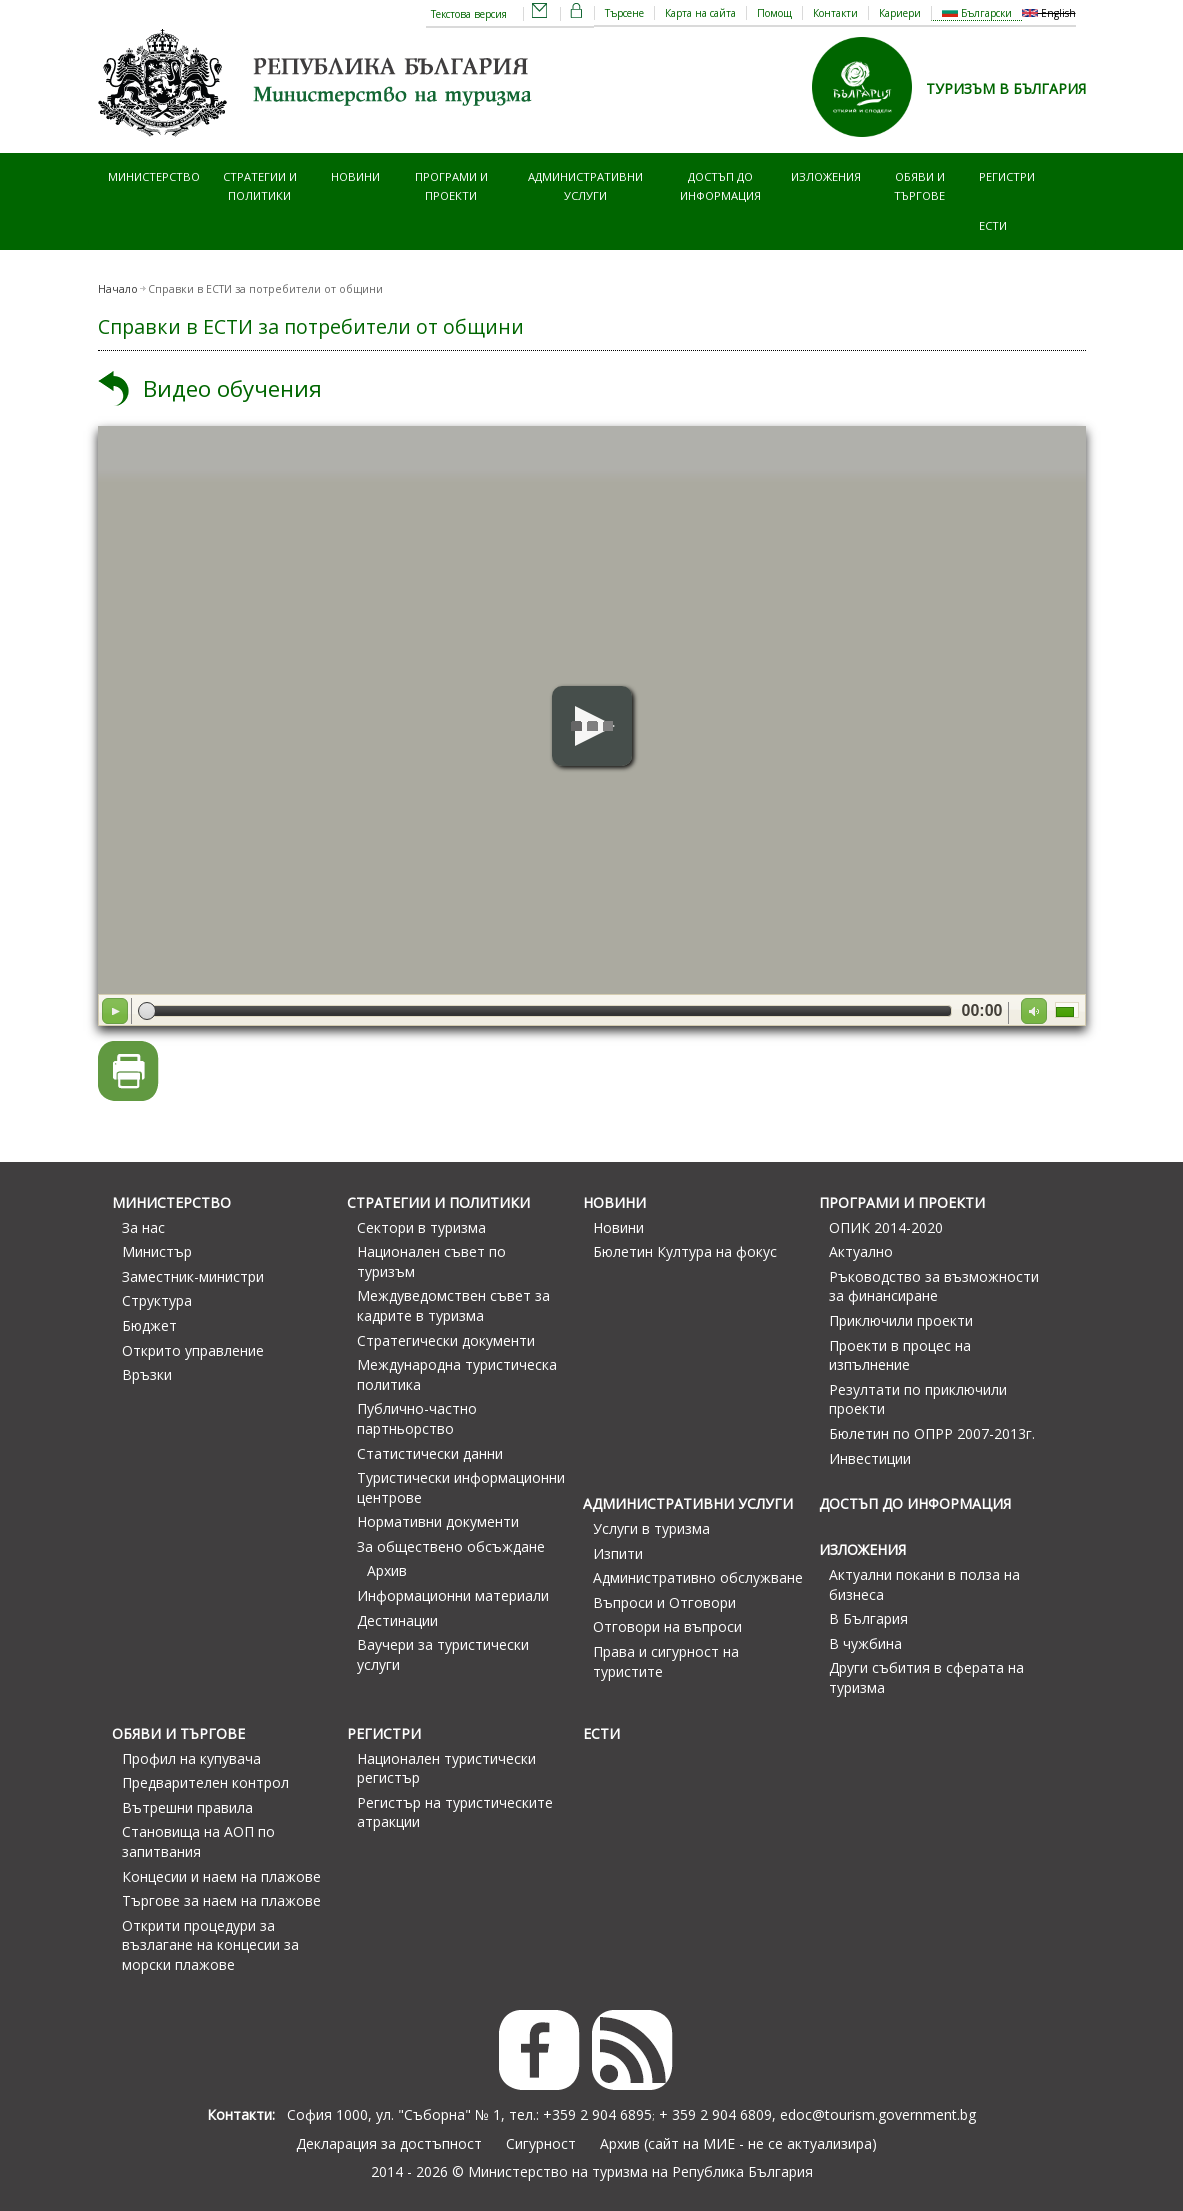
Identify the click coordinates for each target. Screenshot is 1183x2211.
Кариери (900, 13)
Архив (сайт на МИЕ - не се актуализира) (738, 2143)
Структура (157, 1300)
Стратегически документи (446, 1340)
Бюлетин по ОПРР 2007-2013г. (932, 1433)
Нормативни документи (438, 1521)
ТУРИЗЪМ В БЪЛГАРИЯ (1006, 88)
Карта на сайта (700, 13)
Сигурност (541, 2143)
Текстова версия (469, 14)
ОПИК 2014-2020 (886, 1227)
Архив (387, 1570)
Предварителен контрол (205, 1782)
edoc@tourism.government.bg (878, 2114)
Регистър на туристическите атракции (455, 1812)
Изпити (618, 1553)
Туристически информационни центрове (461, 1487)
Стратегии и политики (260, 185)
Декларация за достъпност (389, 2143)
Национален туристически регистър (446, 1768)
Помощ (774, 13)
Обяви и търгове (919, 185)
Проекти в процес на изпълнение (900, 1355)
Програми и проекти (451, 185)
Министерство (154, 176)
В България (868, 1618)
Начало (118, 289)
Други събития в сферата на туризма (926, 1677)
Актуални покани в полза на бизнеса (924, 1584)
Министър (157, 1251)
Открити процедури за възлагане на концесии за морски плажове (210, 1945)
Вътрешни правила (187, 1807)
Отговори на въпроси (667, 1626)
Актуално (861, 1251)
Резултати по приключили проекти (918, 1399)
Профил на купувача (191, 1758)
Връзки (147, 1374)
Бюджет (149, 1325)
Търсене (624, 13)
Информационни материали (453, 1595)
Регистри (1007, 176)
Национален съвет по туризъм (431, 1261)
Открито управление (193, 1350)
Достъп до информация (720, 185)
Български (977, 13)
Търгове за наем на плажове (221, 1900)
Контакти (835, 13)
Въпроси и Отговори (664, 1602)
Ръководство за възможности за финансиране (934, 1286)
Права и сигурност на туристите (666, 1661)
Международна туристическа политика (457, 1374)
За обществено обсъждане (451, 1546)
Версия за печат (128, 1071)
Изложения (826, 176)
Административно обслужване (698, 1577)
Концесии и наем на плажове (221, 1876)
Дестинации (397, 1620)
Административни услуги (585, 185)
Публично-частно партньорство (417, 1418)
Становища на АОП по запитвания (198, 1841)
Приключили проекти (901, 1320)
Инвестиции (870, 1458)
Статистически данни (430, 1453)
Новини (355, 176)
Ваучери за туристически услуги (443, 1654)
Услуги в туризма (651, 1528)
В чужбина (865, 1643)
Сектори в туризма (421, 1227)
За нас (143, 1227)
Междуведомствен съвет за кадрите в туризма (453, 1305)
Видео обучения (232, 388)
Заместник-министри (193, 1276)
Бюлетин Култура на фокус (685, 1251)
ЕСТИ (993, 225)
